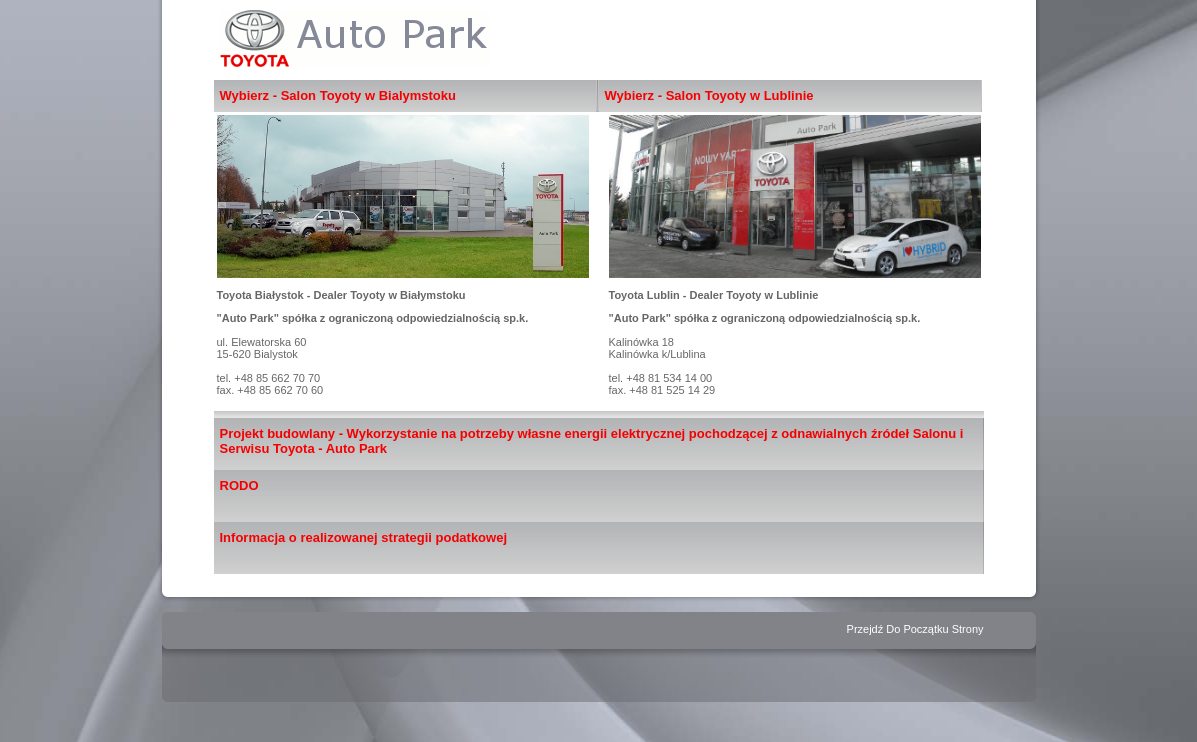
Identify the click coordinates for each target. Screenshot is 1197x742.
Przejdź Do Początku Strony (915, 629)
